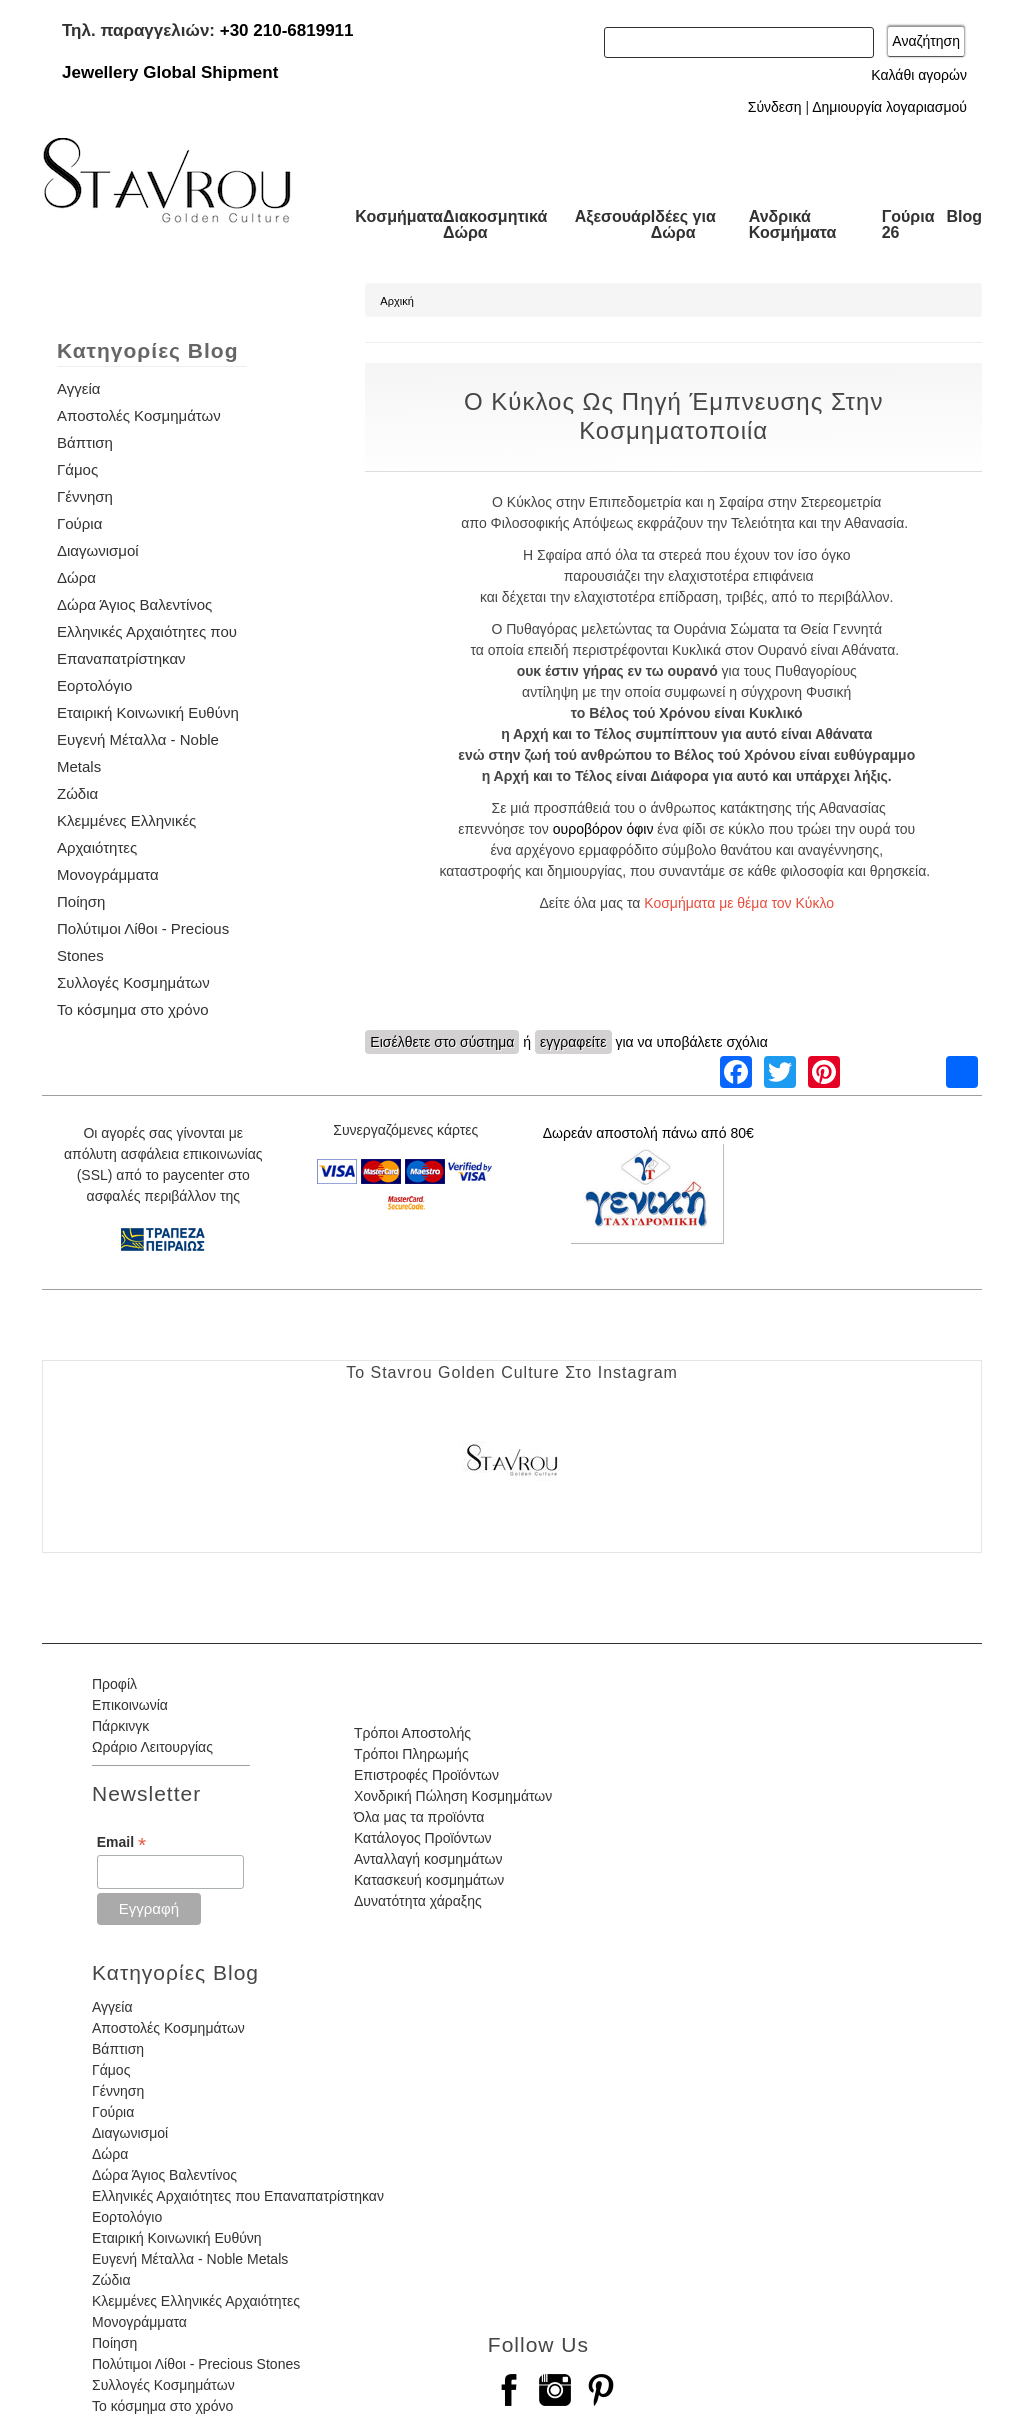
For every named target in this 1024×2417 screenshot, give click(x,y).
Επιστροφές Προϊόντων (426, 1775)
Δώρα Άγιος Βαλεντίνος (134, 604)
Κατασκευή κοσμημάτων (429, 1880)
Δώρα (76, 577)
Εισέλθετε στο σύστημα (442, 1042)
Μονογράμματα (108, 874)
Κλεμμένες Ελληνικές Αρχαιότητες (196, 2301)
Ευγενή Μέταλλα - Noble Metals (190, 2259)
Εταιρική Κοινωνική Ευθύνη (148, 712)
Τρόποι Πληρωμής (411, 1754)
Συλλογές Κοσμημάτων (133, 982)
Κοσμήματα (399, 216)
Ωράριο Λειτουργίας (152, 1747)
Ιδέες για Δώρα (683, 224)
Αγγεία (78, 388)
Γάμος (77, 469)
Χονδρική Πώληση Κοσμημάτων (453, 1796)
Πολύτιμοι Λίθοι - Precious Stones (196, 2364)
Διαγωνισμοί (98, 550)
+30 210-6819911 (287, 30)
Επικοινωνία (130, 1705)
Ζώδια (77, 793)
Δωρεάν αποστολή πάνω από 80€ (648, 1133)
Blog (964, 216)
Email (121, 1842)
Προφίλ (114, 1684)
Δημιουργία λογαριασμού (889, 107)
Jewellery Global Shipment (170, 72)
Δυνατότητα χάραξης (418, 1901)
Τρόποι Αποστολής (412, 1733)
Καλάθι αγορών (919, 75)
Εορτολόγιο (94, 685)
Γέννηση (85, 496)
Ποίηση (81, 901)
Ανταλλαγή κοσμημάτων (428, 1859)
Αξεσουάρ (613, 216)
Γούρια (79, 523)
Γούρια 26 (908, 224)
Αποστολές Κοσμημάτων (139, 415)
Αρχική (396, 301)
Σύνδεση (775, 107)
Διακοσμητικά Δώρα (495, 224)
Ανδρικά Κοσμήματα (793, 224)
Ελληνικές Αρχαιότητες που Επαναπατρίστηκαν (238, 2196)
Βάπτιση (85, 442)
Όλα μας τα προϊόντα (419, 1817)
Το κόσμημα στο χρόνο (132, 1009)
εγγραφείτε (573, 1042)
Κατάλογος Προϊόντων (423, 1838)
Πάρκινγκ (120, 1726)
